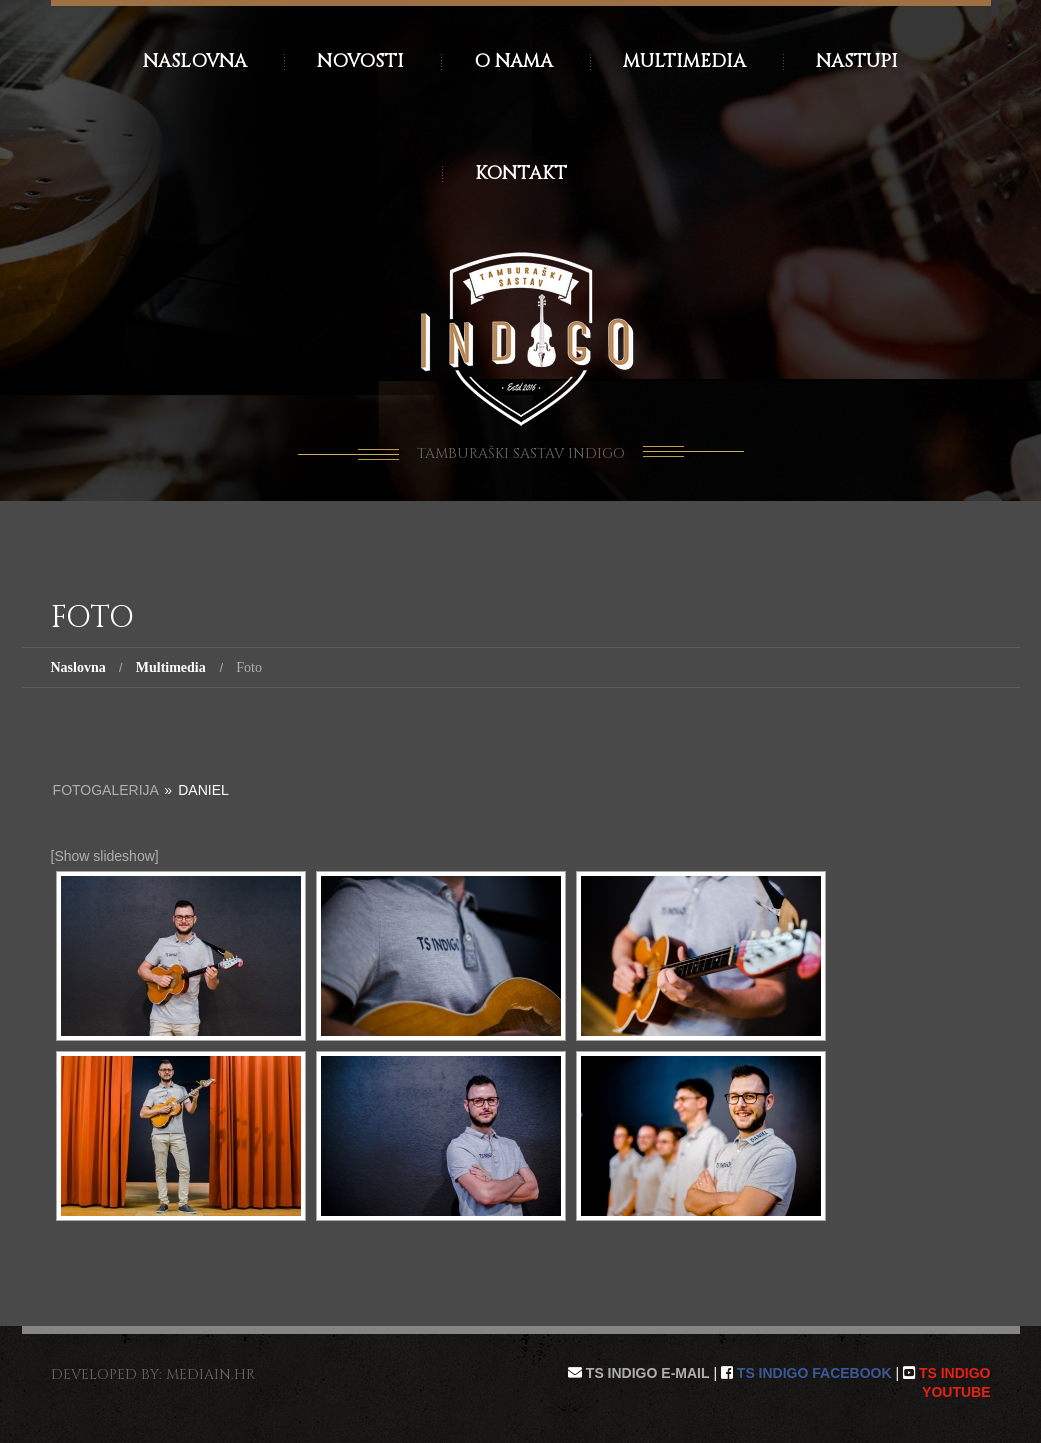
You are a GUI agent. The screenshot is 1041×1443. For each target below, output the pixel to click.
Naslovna (195, 61)
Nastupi (857, 61)
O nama (513, 61)
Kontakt (521, 173)
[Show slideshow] (105, 856)
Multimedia (684, 61)
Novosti (360, 61)
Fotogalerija (106, 790)
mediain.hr (210, 1374)
